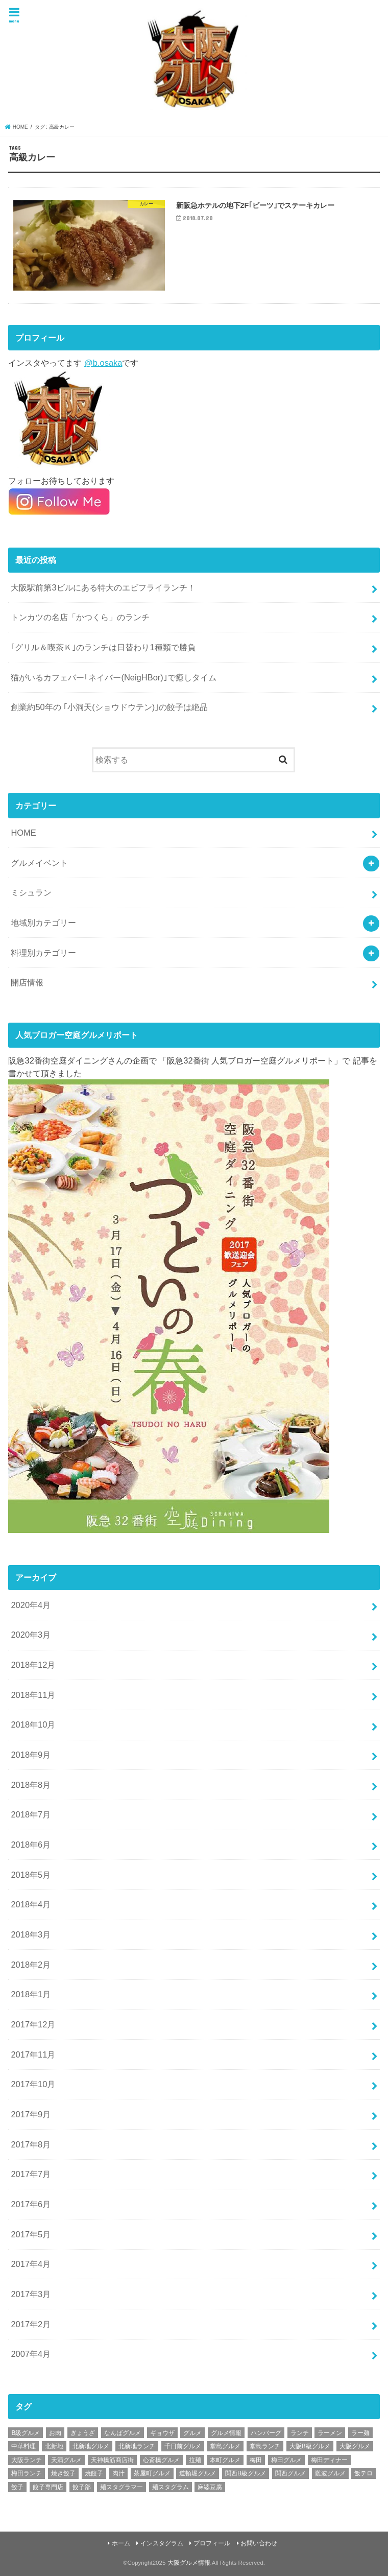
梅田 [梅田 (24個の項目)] (256, 2460)
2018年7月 (31, 1814)
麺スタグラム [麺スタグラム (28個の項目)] (170, 2487)
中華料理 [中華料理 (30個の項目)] (23, 2446)
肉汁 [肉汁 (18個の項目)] (118, 2473)
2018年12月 (33, 1664)
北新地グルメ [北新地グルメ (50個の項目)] (90, 2446)
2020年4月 (31, 1605)
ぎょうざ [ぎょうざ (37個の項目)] (82, 2433)
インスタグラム (161, 2543)
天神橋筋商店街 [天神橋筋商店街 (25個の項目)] (112, 2460)
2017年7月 (31, 2174)
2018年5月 (31, 1874)
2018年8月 (31, 1784)
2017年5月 (31, 2234)
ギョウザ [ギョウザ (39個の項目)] (162, 2433)
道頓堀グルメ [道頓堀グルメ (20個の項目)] (197, 2473)
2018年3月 (31, 1934)
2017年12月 (33, 2024)
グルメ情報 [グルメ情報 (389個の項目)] (226, 2433)
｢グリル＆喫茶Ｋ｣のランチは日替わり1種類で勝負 (103, 647)
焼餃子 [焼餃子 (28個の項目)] (94, 2473)
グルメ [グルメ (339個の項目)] (192, 2433)
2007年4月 (31, 2353)
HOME (23, 832)
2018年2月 (31, 1964)
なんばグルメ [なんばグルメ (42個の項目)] (122, 2433)
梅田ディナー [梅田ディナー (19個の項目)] (329, 2460)
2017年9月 (31, 2114)
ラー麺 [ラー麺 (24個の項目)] (360, 2433)
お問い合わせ (258, 2543)
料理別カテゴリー (43, 952)
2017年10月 (33, 2084)
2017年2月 (31, 2324)
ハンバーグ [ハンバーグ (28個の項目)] (266, 2433)
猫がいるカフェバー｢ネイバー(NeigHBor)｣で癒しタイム (113, 677)
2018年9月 (31, 1754)
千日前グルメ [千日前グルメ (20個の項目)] (182, 2446)
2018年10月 (33, 1724)
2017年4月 (31, 2263)
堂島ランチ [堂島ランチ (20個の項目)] (265, 2446)
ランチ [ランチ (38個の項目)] (299, 2433)
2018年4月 (31, 1904)
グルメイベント (39, 862)
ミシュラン (31, 892)
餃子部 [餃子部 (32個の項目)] (81, 2487)
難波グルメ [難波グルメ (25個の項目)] (330, 2473)
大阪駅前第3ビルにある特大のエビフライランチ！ (103, 587)
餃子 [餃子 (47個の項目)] (17, 2487)
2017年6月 (31, 2204)
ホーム (121, 2543)
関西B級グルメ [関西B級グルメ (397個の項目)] (245, 2473)
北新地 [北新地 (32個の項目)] (54, 2446)
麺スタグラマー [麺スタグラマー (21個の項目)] (121, 2487)
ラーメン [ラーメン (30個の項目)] (330, 2433)
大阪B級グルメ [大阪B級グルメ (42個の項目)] (309, 2446)
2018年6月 (31, 1844)
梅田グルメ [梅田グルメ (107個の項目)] (286, 2460)
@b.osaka (103, 362)
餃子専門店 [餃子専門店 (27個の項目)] (48, 2487)
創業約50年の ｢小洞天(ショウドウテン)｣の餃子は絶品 (109, 707)
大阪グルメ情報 (188, 2563)
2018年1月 (31, 1994)
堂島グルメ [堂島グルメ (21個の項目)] (225, 2446)
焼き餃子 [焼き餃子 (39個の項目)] (63, 2473)
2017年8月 (31, 2144)
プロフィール (211, 2543)
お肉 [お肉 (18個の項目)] (55, 2433)
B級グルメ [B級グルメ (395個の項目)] (25, 2433)
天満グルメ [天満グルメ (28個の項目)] (66, 2460)
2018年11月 (33, 1694)
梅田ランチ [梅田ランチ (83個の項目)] (26, 2473)
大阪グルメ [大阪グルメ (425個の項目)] (355, 2446)
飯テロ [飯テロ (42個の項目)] (363, 2473)
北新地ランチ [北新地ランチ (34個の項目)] (136, 2446)
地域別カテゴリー (43, 922)
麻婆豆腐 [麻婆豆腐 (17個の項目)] (210, 2487)
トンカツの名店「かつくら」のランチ (80, 617)
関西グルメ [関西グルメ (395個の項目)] (290, 2473)
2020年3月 (31, 1634)
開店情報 (27, 982)
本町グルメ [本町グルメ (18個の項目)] (225, 2460)
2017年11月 (33, 2054)
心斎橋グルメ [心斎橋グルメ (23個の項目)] (161, 2460)
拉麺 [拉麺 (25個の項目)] (195, 2460)
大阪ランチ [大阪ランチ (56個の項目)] (26, 2460)
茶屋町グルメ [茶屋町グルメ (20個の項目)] (152, 2473)
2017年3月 (31, 2294)
